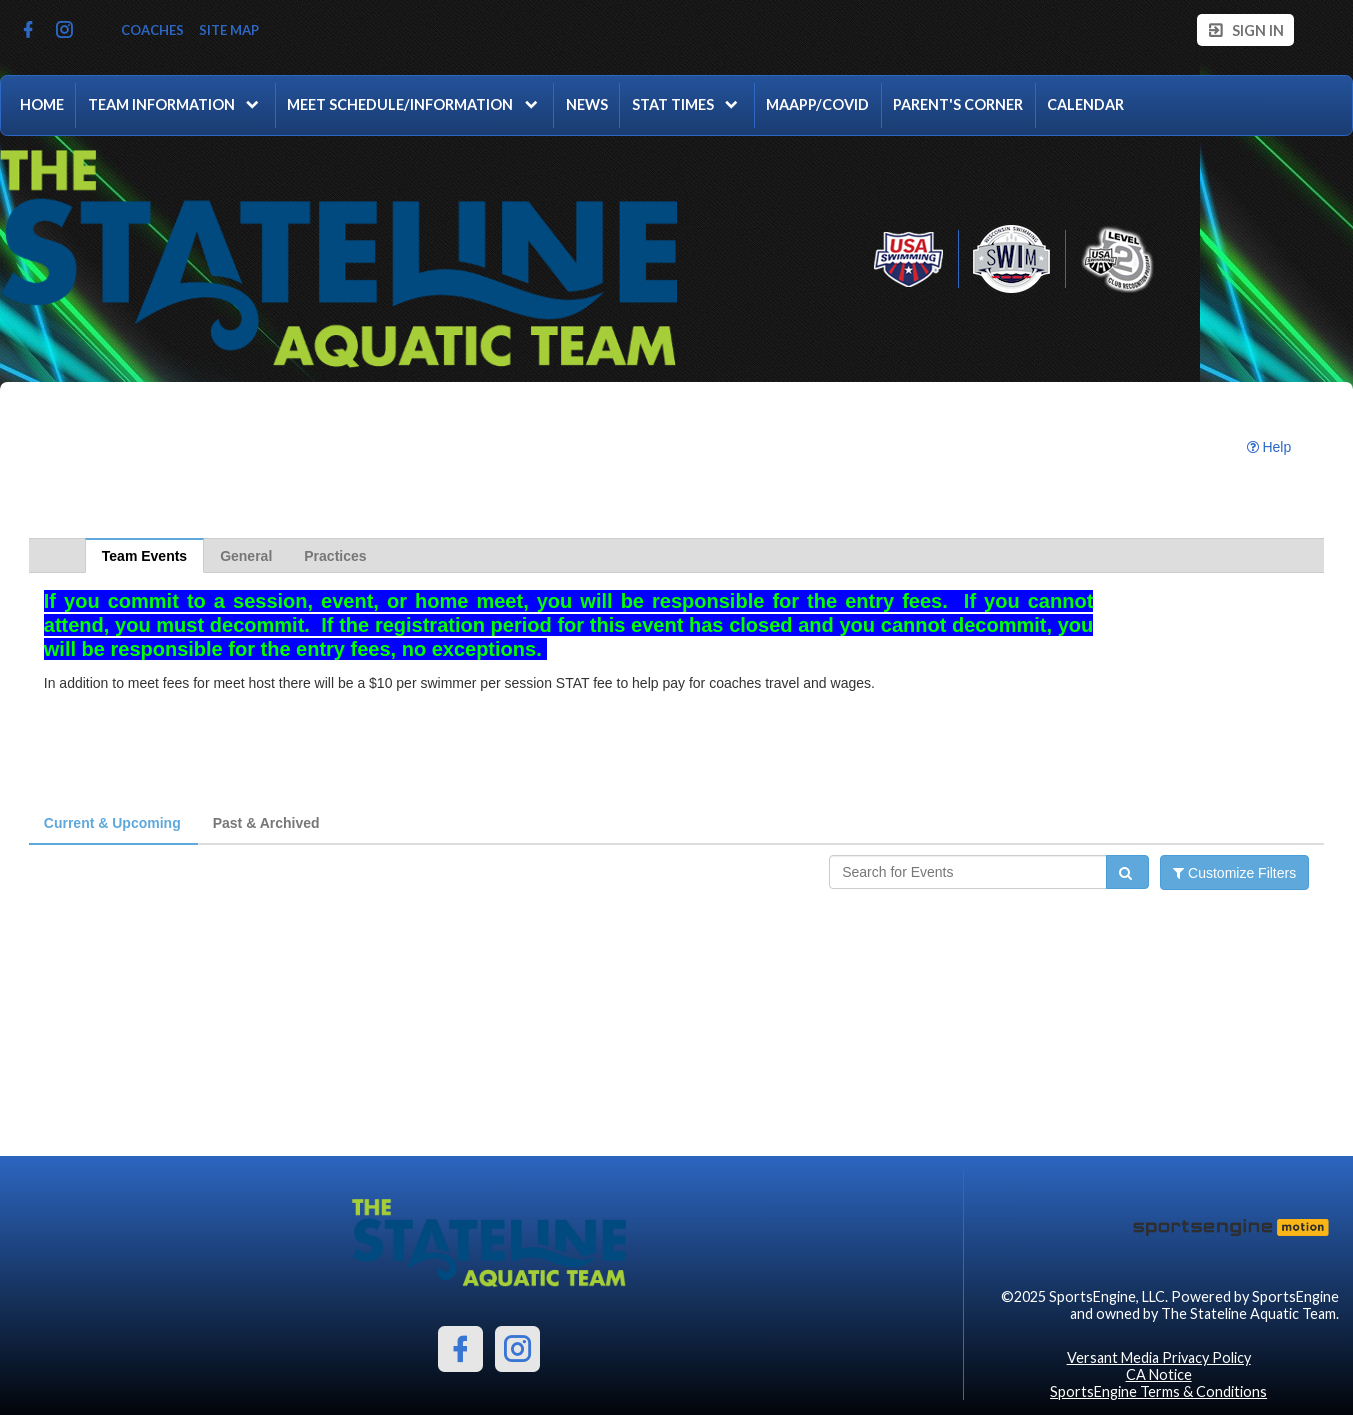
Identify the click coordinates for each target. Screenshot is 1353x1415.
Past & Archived (266, 823)
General (246, 556)
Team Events (144, 556)
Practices (335, 556)
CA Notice (1159, 1374)
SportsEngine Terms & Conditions (1158, 1391)
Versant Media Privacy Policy (1159, 1357)
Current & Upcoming (112, 823)
